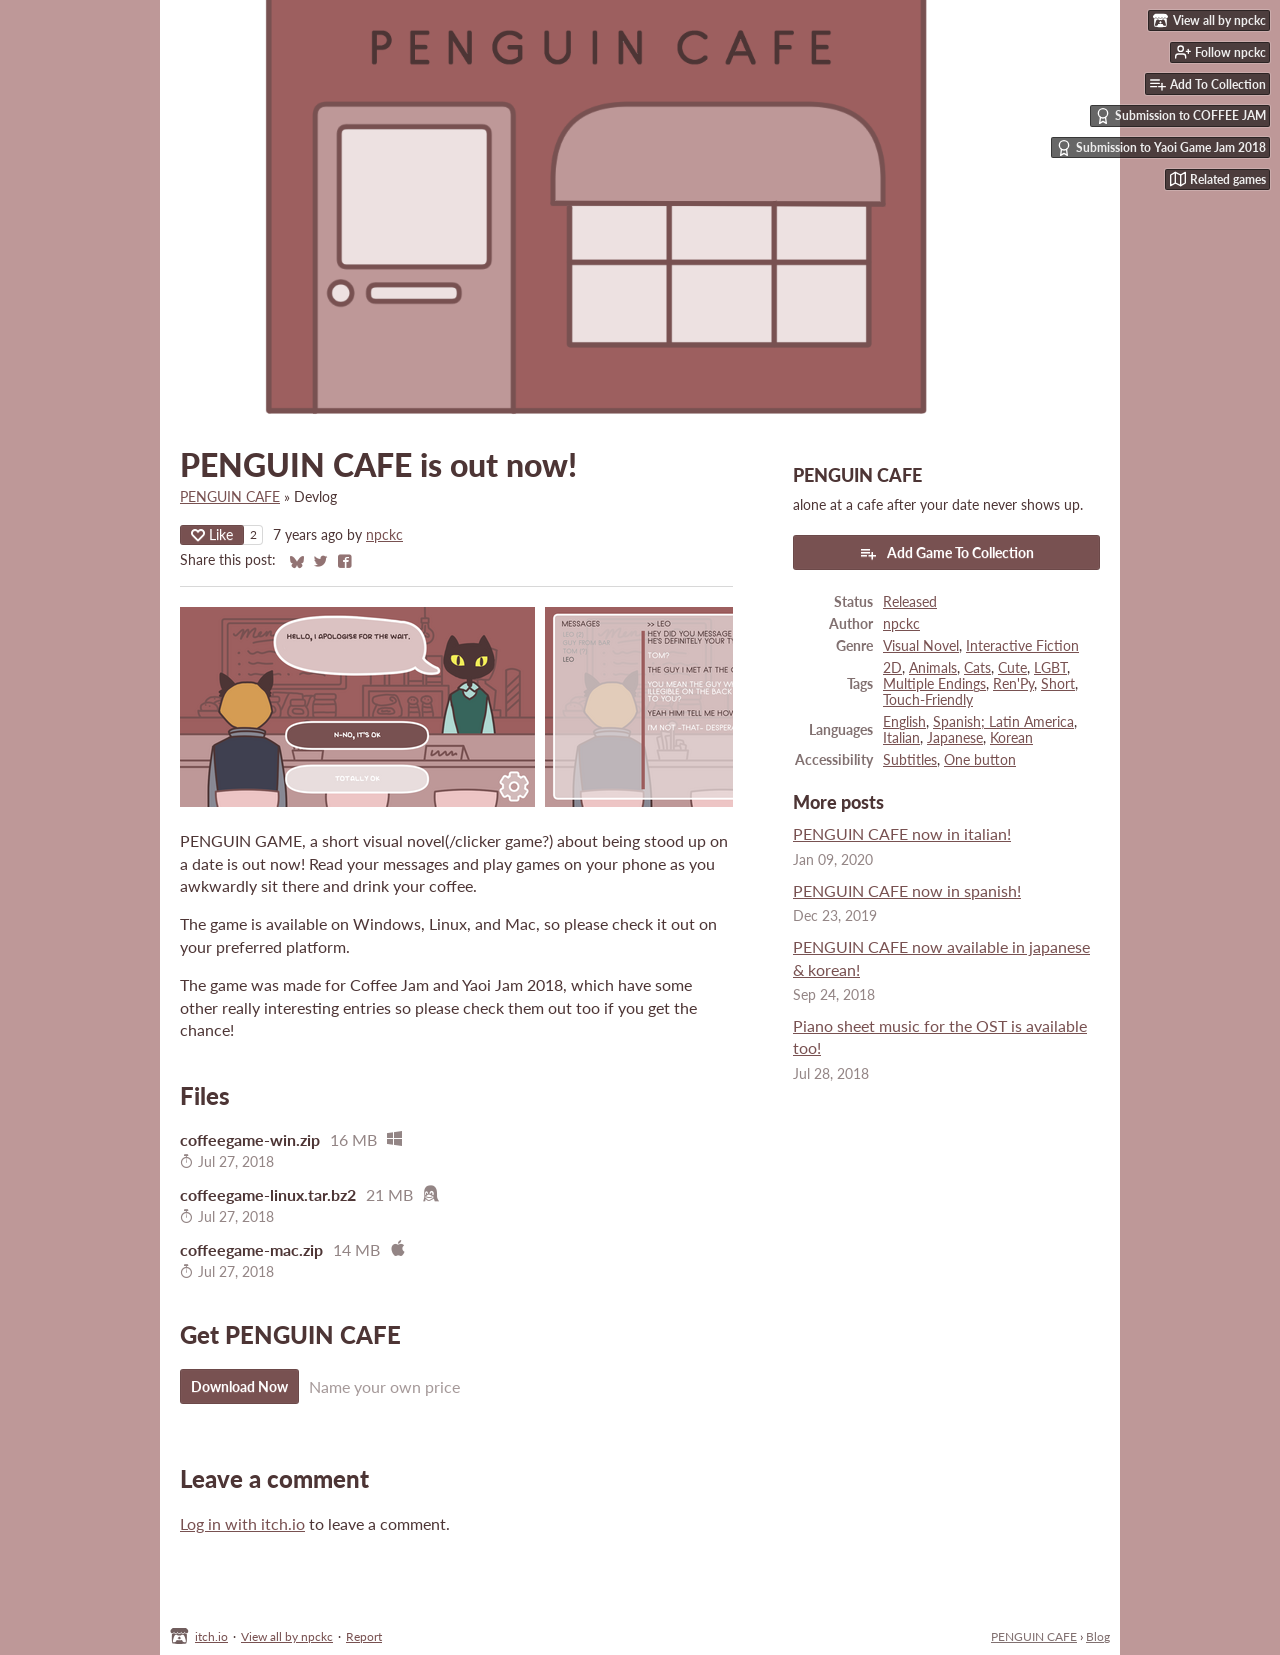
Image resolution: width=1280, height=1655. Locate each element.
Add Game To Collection (946, 553)
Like (212, 534)
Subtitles (910, 760)
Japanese (955, 738)
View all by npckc (287, 1636)
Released (910, 602)
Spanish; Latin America (1003, 722)
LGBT (1050, 668)
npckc (384, 535)
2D (892, 668)
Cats (977, 668)
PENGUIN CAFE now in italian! (902, 833)
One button (980, 760)
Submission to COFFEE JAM (1180, 116)
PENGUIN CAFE (230, 497)
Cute (1012, 668)
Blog (1098, 1636)
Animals (933, 668)
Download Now (239, 1386)
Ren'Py (1013, 684)
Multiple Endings (934, 684)
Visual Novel (921, 646)
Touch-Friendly (928, 700)
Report (364, 1636)
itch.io (211, 1636)
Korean (1011, 738)
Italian (901, 738)
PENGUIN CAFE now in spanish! (907, 890)
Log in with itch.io (242, 1523)
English (904, 722)
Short (1058, 684)
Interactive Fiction (1022, 646)
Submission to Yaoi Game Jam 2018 (1161, 148)
